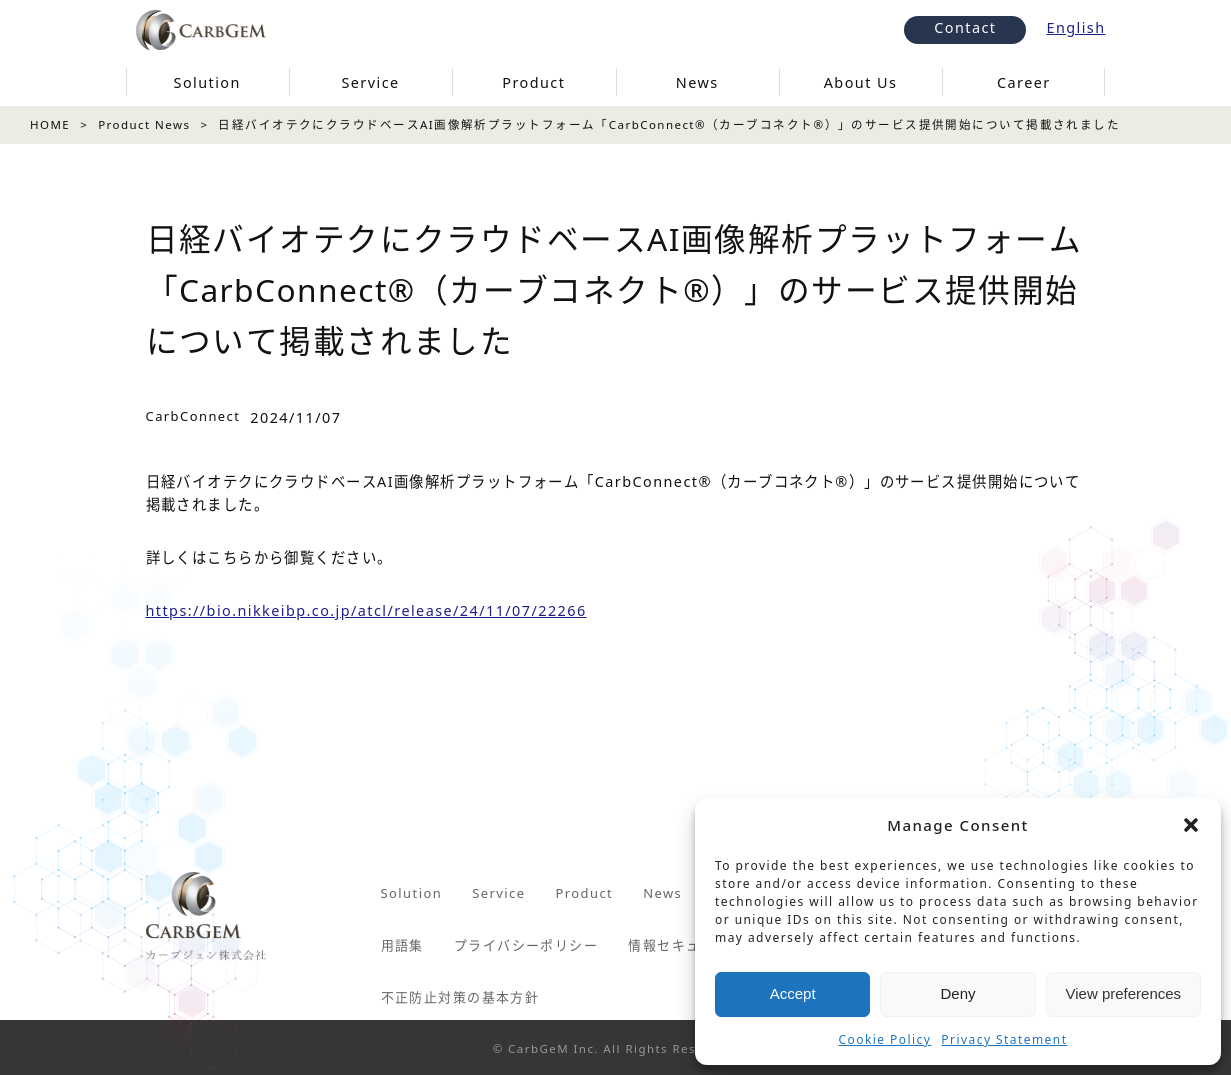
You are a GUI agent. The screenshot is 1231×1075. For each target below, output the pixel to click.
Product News (144, 124)
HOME (50, 124)
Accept (793, 993)
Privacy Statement (1004, 1039)
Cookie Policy (885, 1039)
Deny (957, 993)
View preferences (1124, 993)
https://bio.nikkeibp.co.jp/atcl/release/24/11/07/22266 (366, 610)
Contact (965, 27)
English (1075, 27)
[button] (1191, 825)
